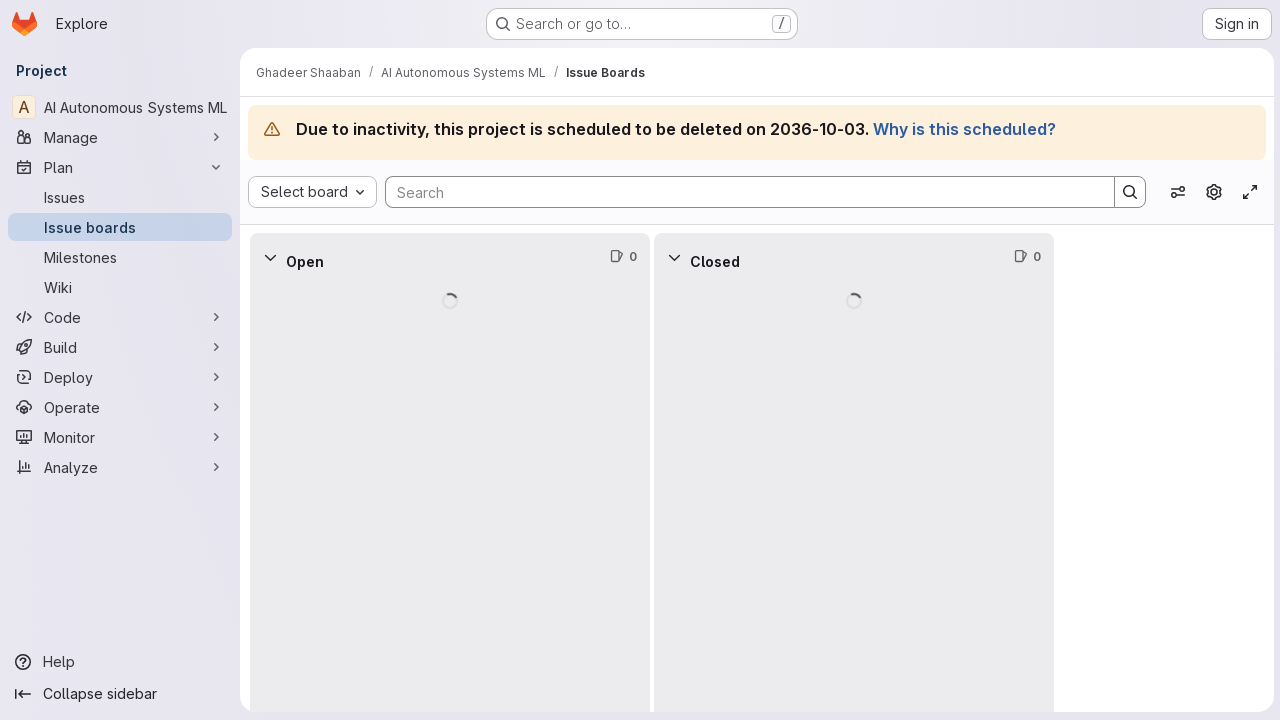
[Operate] (120, 407)
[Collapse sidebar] (120, 694)
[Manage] (120, 137)
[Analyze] (120, 467)
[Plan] (120, 167)
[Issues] (120, 197)
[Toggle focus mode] (1248, 192)
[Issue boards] (120, 227)
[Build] (120, 347)
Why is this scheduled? (964, 129)
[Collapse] (270, 257)
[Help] (120, 662)
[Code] (120, 317)
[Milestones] (120, 257)
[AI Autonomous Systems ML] (120, 107)
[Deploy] (120, 377)
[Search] (739, 192)
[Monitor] (120, 437)
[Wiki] (120, 287)
